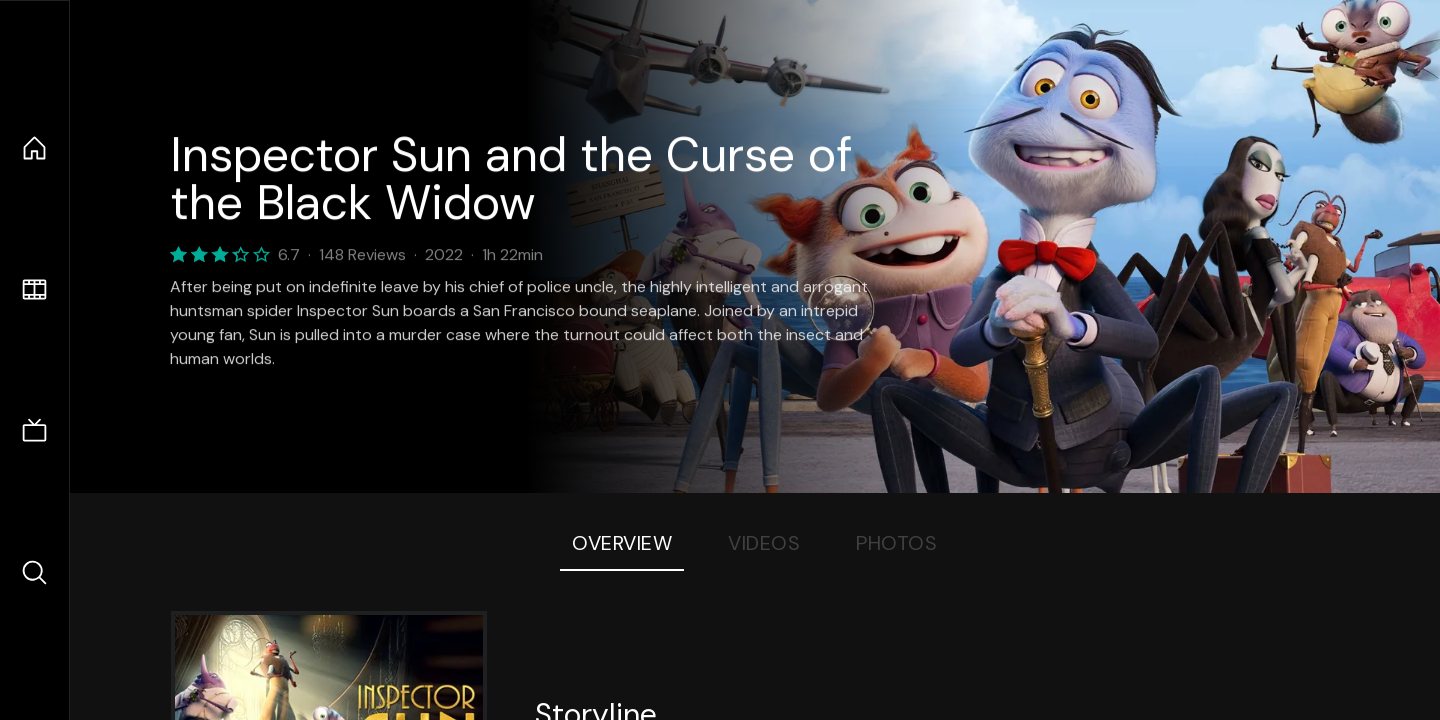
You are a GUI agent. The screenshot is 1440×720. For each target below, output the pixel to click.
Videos (764, 543)
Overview (622, 543)
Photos (896, 543)
